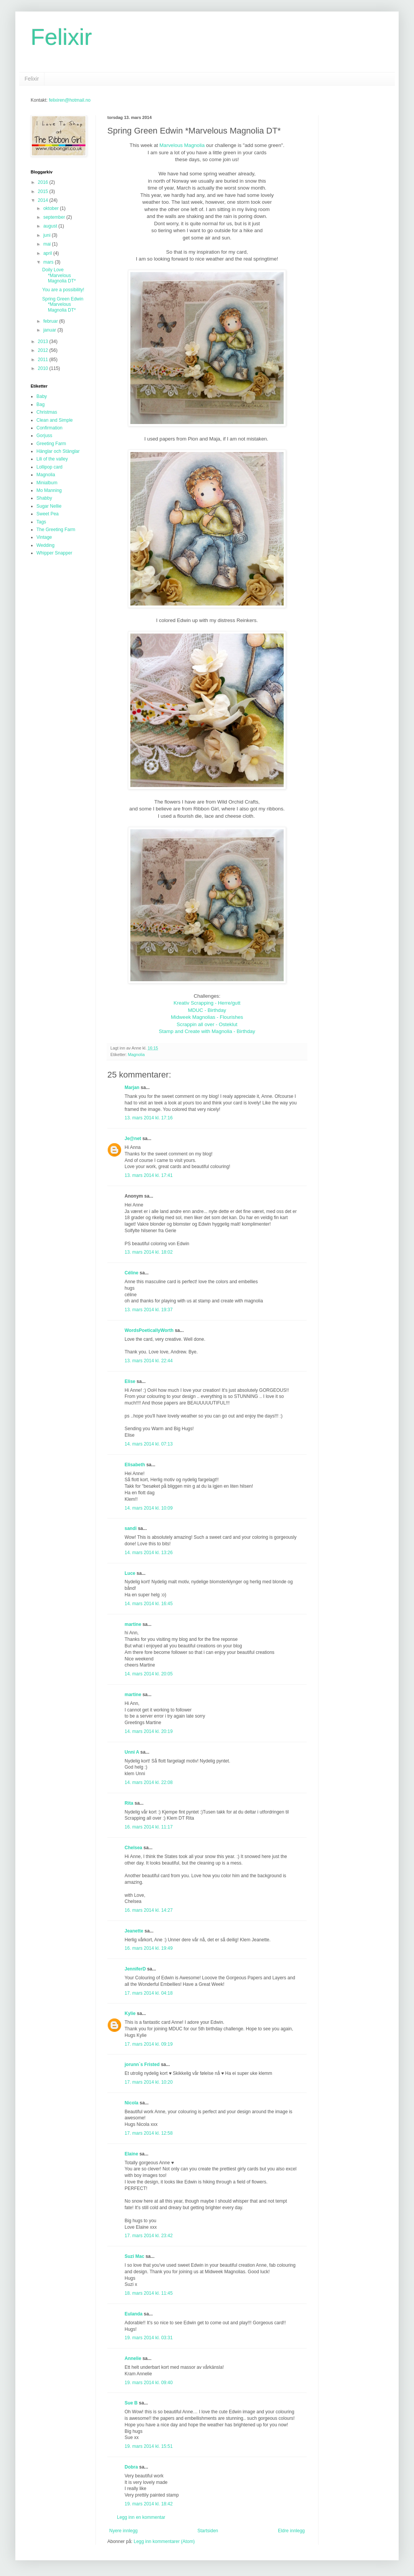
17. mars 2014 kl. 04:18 (148, 1993)
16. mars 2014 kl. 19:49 (148, 1948)
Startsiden (207, 2530)
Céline (131, 1273)
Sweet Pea (47, 514)
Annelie (133, 2358)
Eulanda (134, 2314)
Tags (41, 522)
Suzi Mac (134, 2256)
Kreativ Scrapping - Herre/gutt (207, 1003)
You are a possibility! (63, 289)
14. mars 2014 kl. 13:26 (148, 1552)
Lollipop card (49, 467)
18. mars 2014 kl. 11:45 (148, 2293)
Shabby (44, 498)
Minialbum (47, 482)
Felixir (61, 37)
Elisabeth (135, 1464)
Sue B (132, 2403)
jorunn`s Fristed (142, 2064)
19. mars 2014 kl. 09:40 (148, 2382)
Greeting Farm (51, 443)
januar (50, 330)
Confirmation (49, 428)
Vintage (44, 537)
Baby (41, 396)
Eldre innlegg (291, 2530)
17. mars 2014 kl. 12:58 (148, 2133)
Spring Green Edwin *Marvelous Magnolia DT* (62, 304)
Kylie (130, 2013)
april (48, 253)
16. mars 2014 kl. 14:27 (148, 1910)
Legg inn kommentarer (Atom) (164, 2541)
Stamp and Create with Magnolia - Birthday (207, 1031)
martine (133, 1624)
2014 (43, 200)
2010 (43, 368)
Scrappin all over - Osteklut (207, 1024)
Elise (130, 1381)
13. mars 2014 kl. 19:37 (148, 1309)
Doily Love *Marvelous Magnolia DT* (59, 275)
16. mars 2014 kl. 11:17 (148, 1827)
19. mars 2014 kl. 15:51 (148, 2446)
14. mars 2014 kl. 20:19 (148, 1731)
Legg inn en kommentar (141, 2517)
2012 (43, 350)
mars (49, 262)
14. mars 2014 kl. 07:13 (148, 1444)
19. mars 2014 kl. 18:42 (148, 2504)
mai (47, 244)
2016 (43, 182)
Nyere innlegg (123, 2530)
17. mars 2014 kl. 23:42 (148, 2235)
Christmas (46, 412)
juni (47, 235)
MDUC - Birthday (207, 1010)
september (54, 217)
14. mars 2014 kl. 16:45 (148, 1603)
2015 (43, 191)
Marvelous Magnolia (182, 145)
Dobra (131, 2467)
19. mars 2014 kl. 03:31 (148, 2337)
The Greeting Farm (55, 529)
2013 (43, 341)
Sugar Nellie (48, 506)
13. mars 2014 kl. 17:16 (148, 1118)
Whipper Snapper (54, 553)
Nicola (131, 2103)
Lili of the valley (52, 459)
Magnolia (136, 1054)
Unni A (132, 1752)
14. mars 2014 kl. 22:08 (148, 1782)
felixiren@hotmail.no (69, 100)
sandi (130, 1528)
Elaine (131, 2154)
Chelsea (133, 1847)
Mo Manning (49, 490)
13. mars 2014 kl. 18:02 (148, 1252)
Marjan (133, 1087)
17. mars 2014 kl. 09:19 (148, 2044)
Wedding (45, 545)
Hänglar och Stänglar (58, 451)
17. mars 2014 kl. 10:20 (148, 2082)
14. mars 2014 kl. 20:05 (148, 1674)
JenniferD (135, 1969)
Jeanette (134, 1931)
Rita (129, 1803)
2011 (43, 359)
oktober (51, 208)
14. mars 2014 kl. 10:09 (148, 1508)
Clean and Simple (54, 420)
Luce (130, 1573)
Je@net (133, 1138)
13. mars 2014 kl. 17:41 (148, 1175)
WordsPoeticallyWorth (149, 1330)
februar (51, 321)
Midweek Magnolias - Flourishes (207, 1017)
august (50, 226)
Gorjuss (44, 435)
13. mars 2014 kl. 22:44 (148, 1360)
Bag (40, 404)
